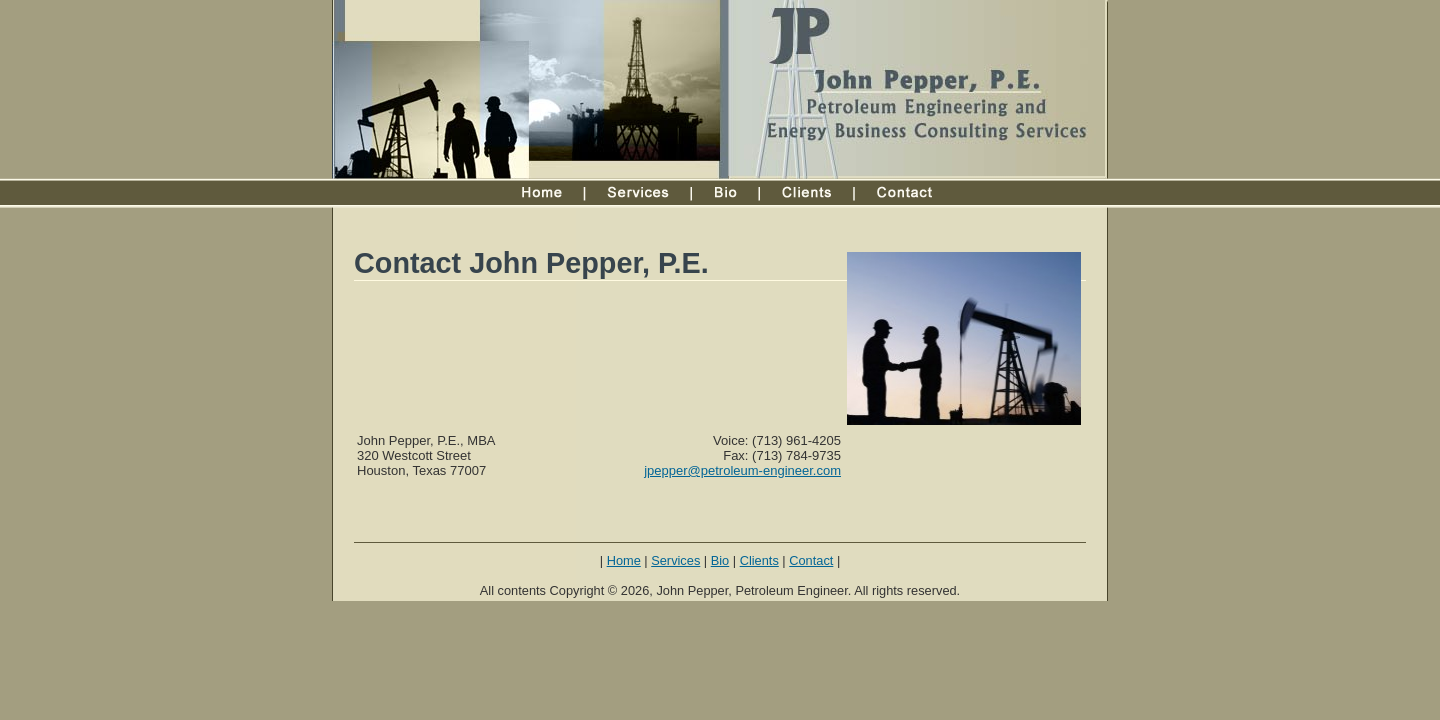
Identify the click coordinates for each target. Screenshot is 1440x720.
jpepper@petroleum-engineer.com (742, 470)
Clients (759, 560)
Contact (811, 560)
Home (624, 560)
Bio (720, 560)
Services (675, 560)
